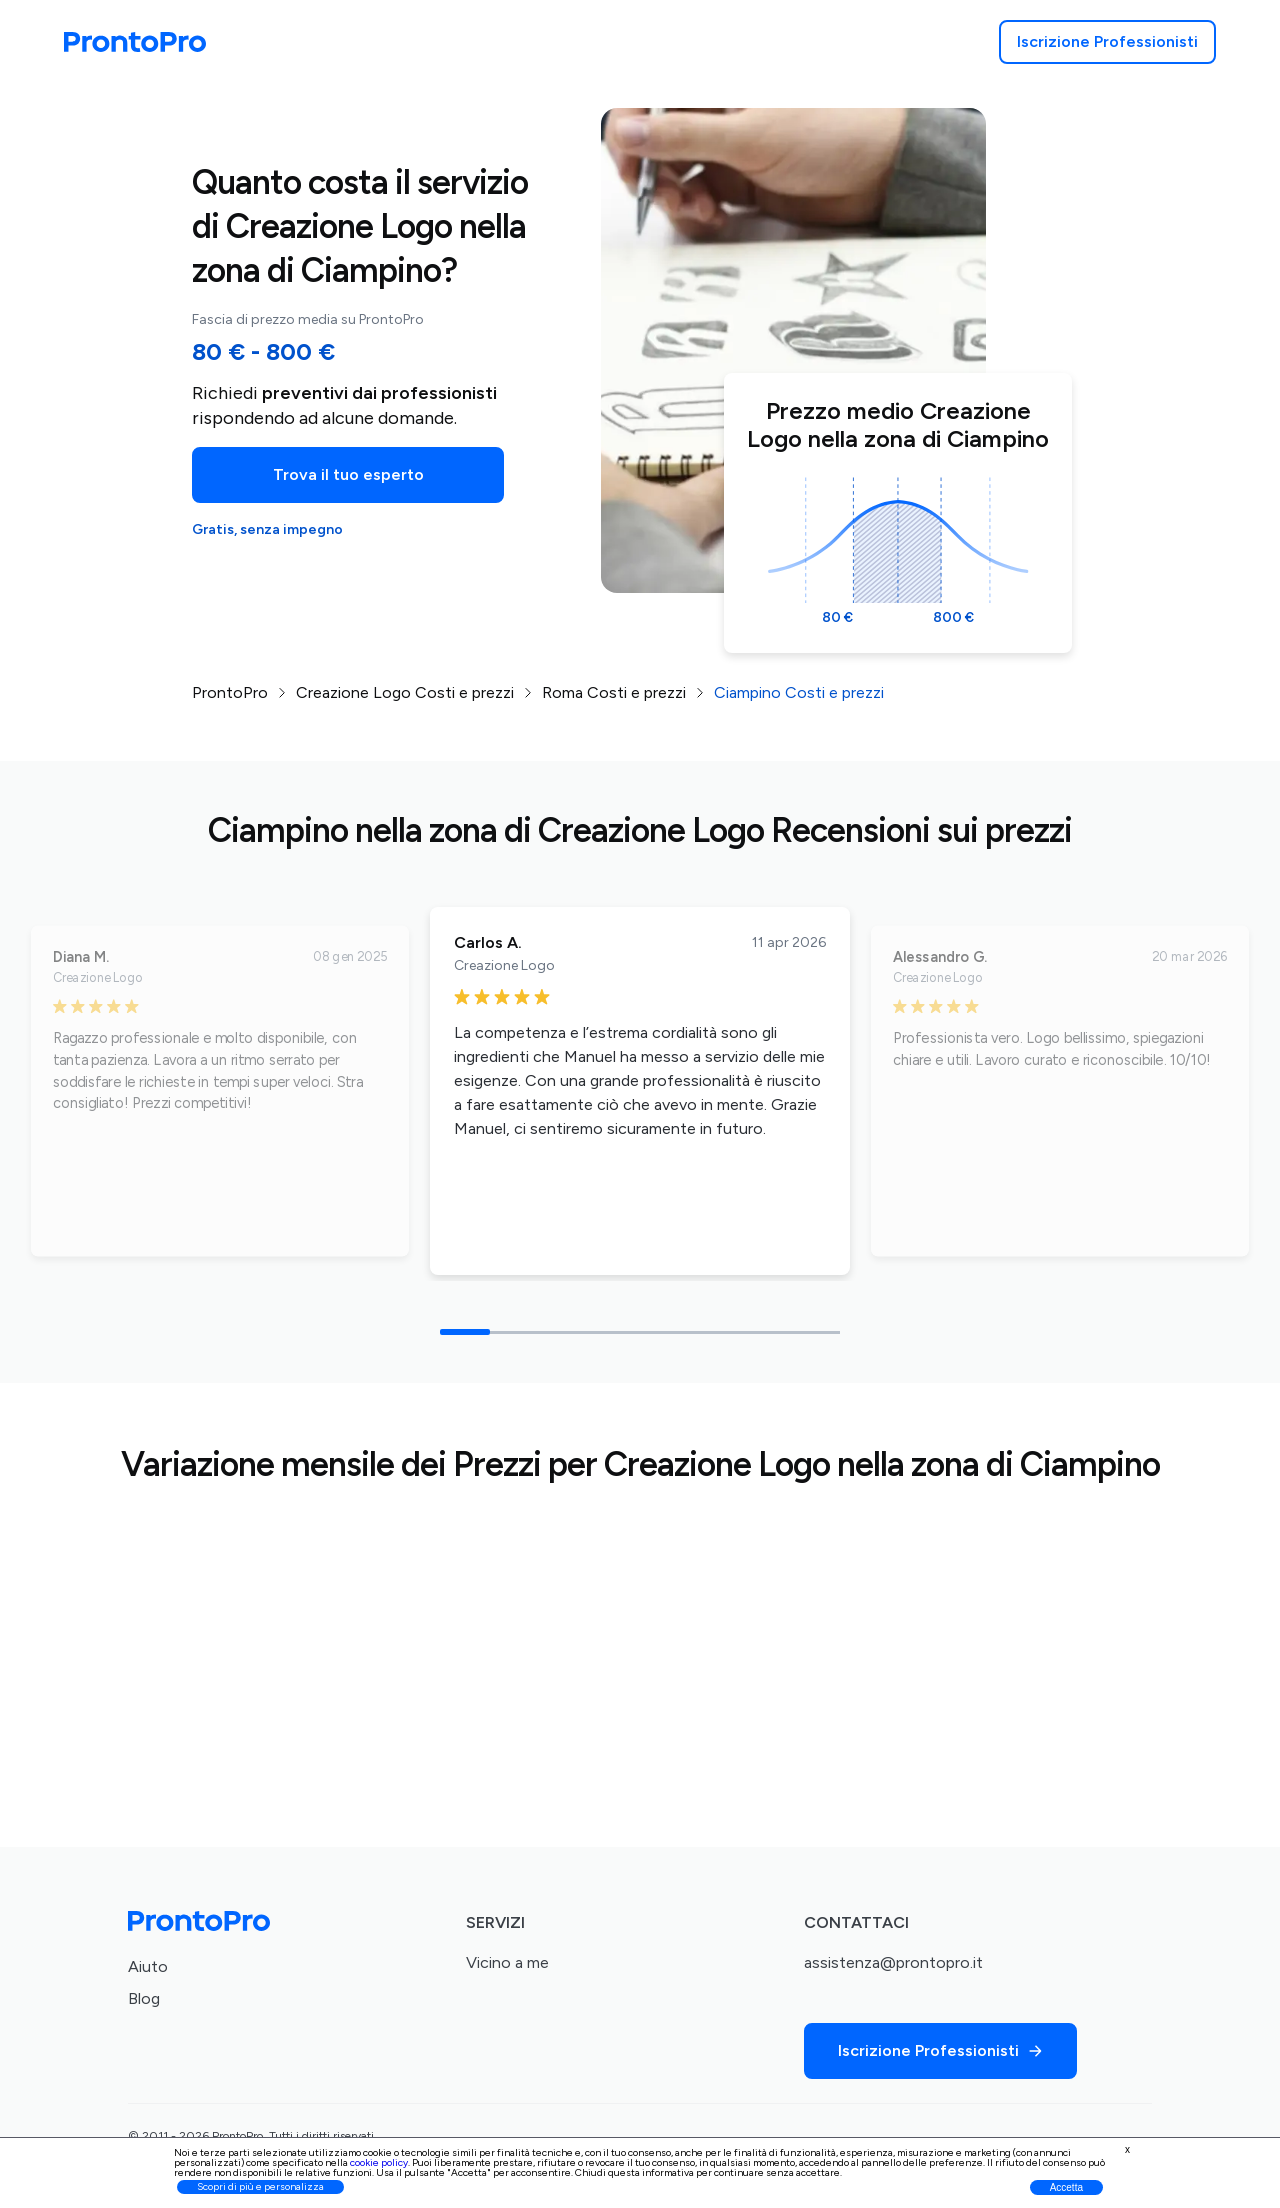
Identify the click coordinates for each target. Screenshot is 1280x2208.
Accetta (1066, 2187)
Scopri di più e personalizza (260, 2186)
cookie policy (379, 2162)
